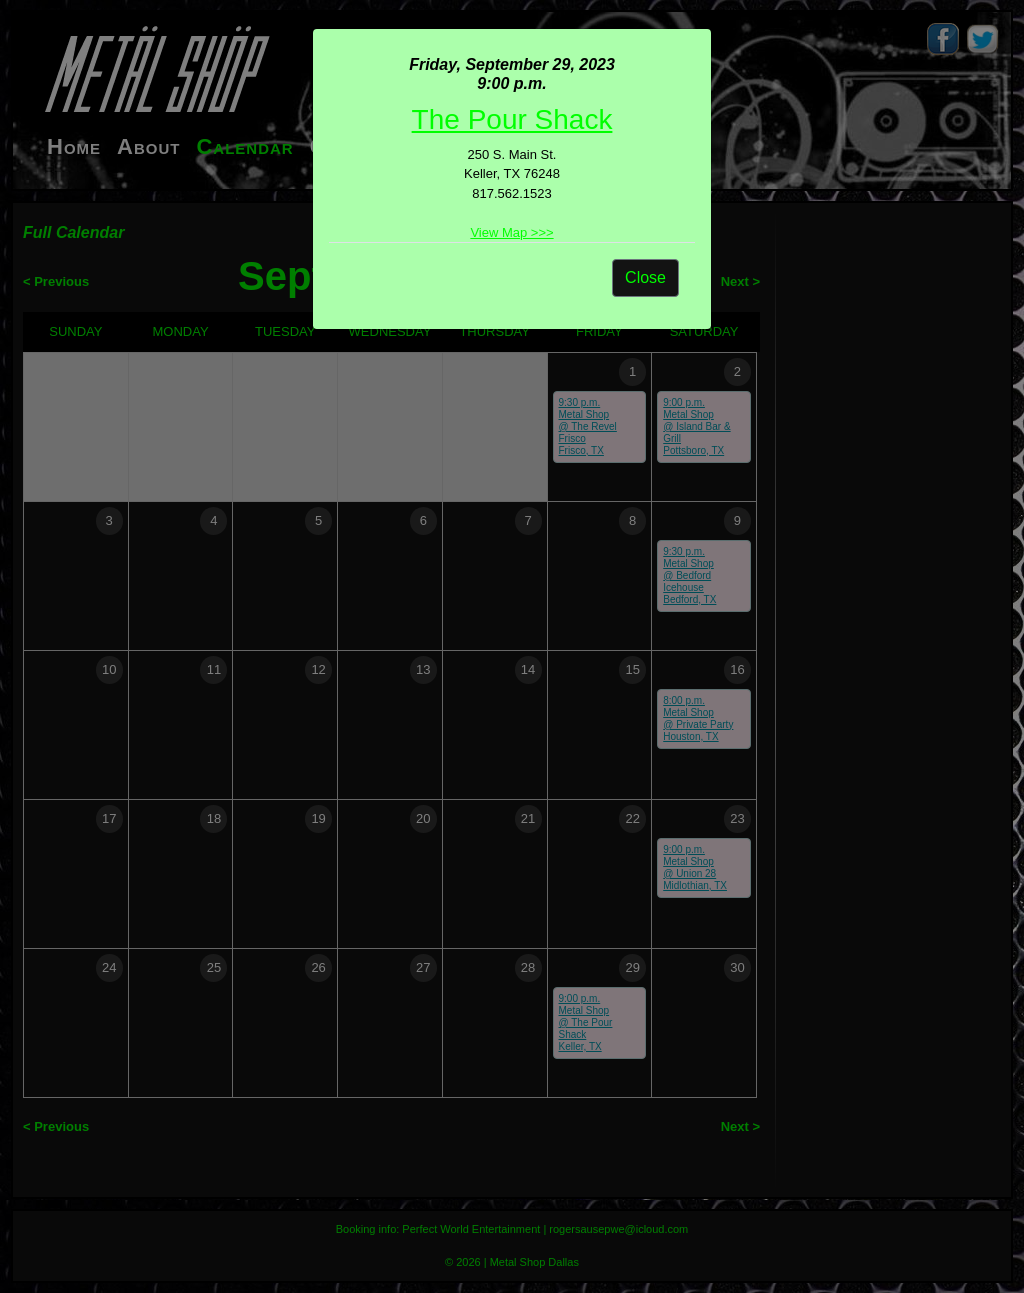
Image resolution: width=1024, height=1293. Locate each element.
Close (645, 277)
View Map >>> (511, 232)
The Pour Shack (512, 119)
